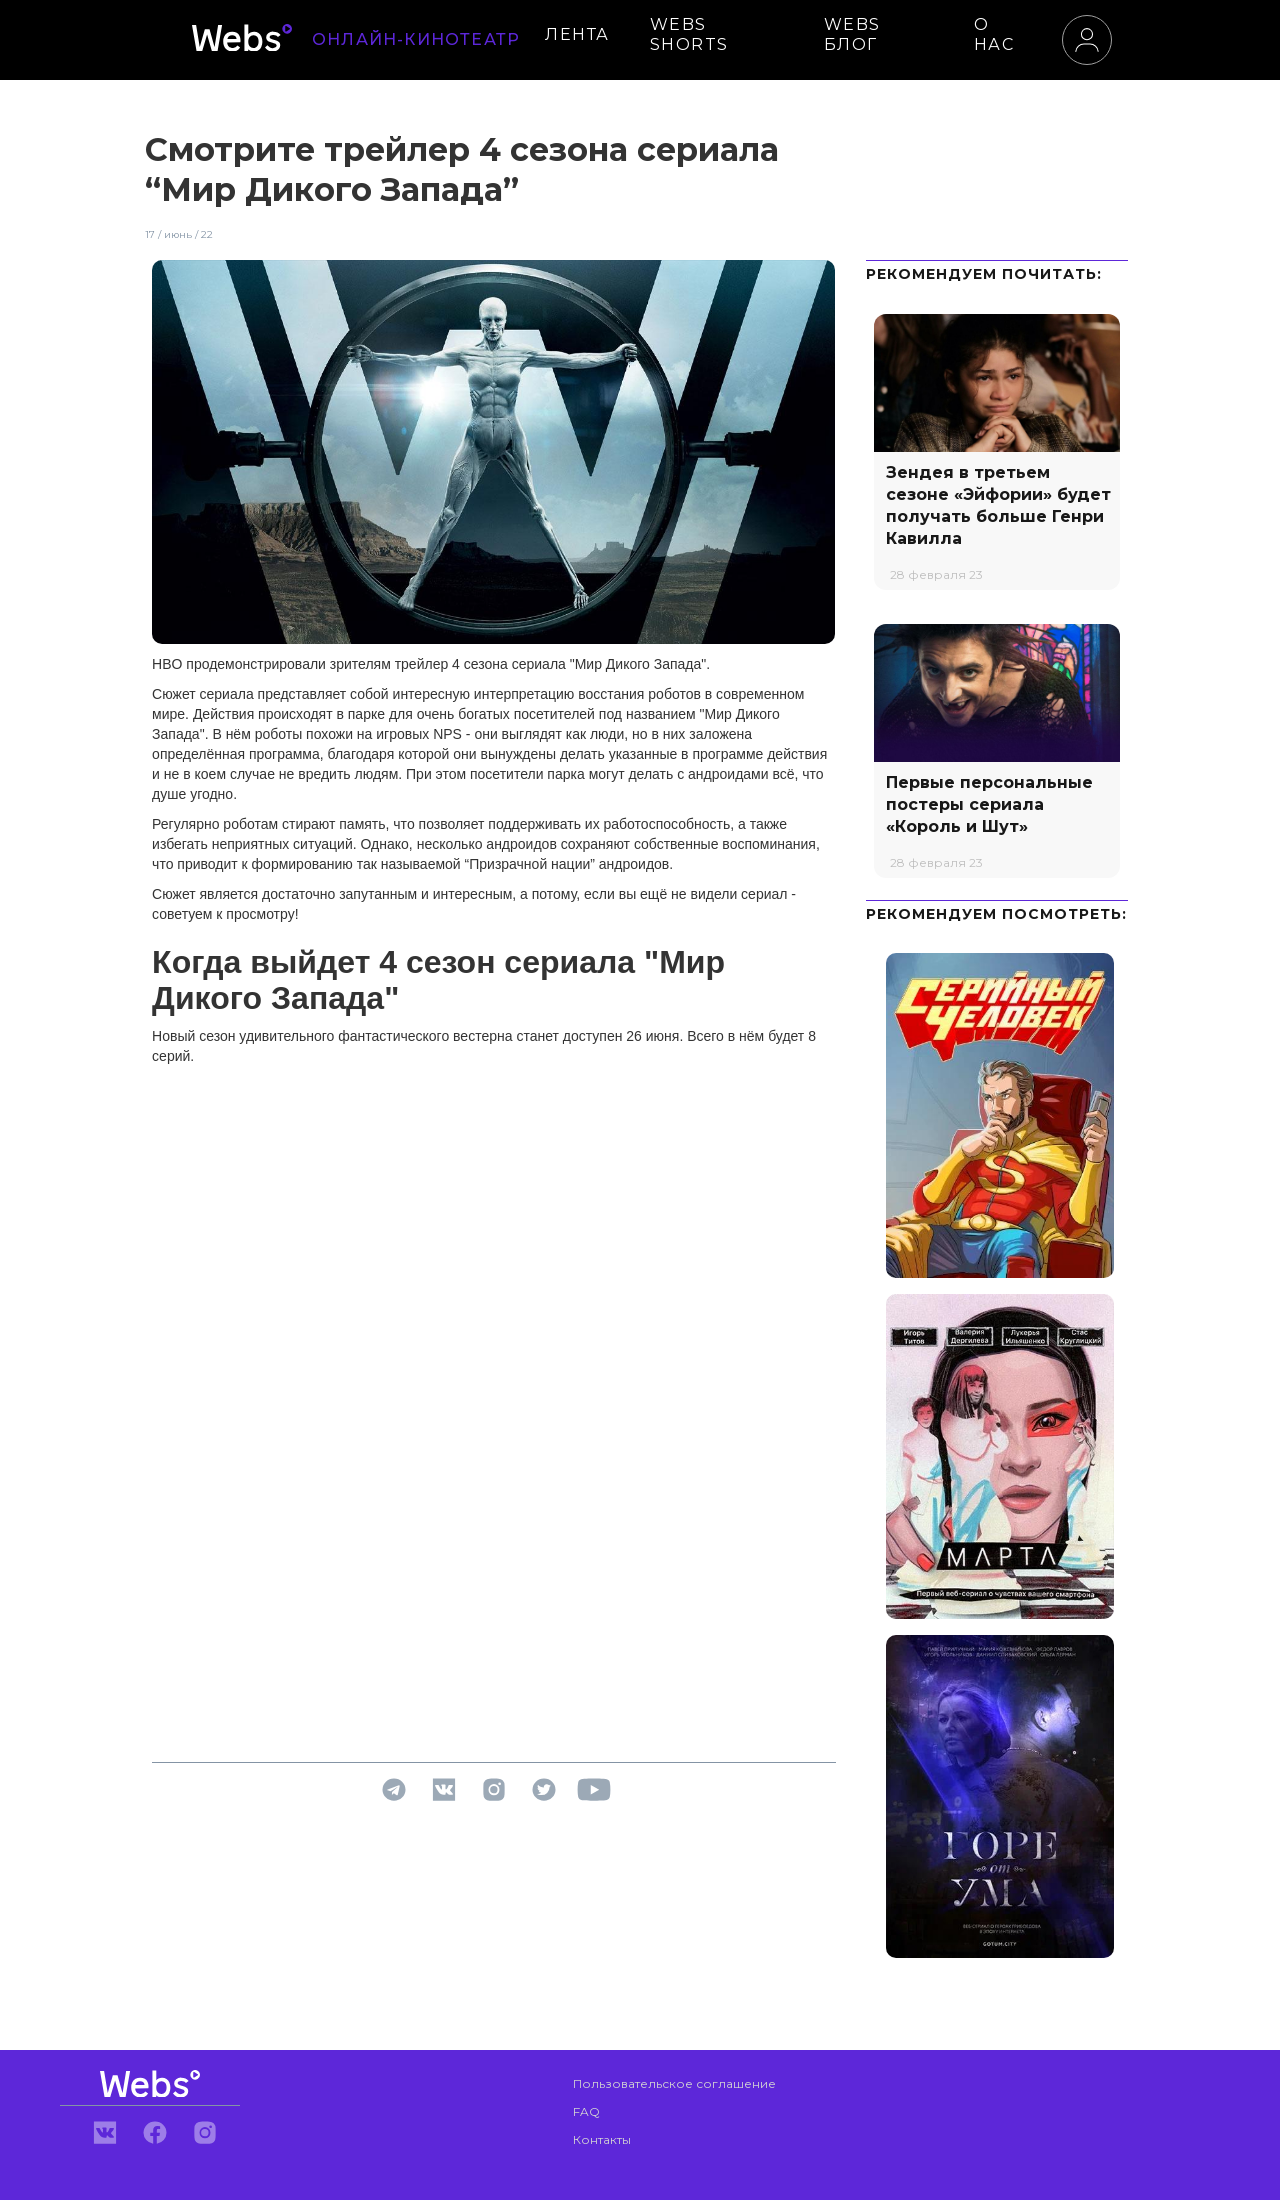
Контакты (602, 2139)
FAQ (586, 2111)
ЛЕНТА (577, 34)
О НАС (994, 34)
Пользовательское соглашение (674, 2083)
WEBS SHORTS (689, 34)
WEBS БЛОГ (852, 34)
